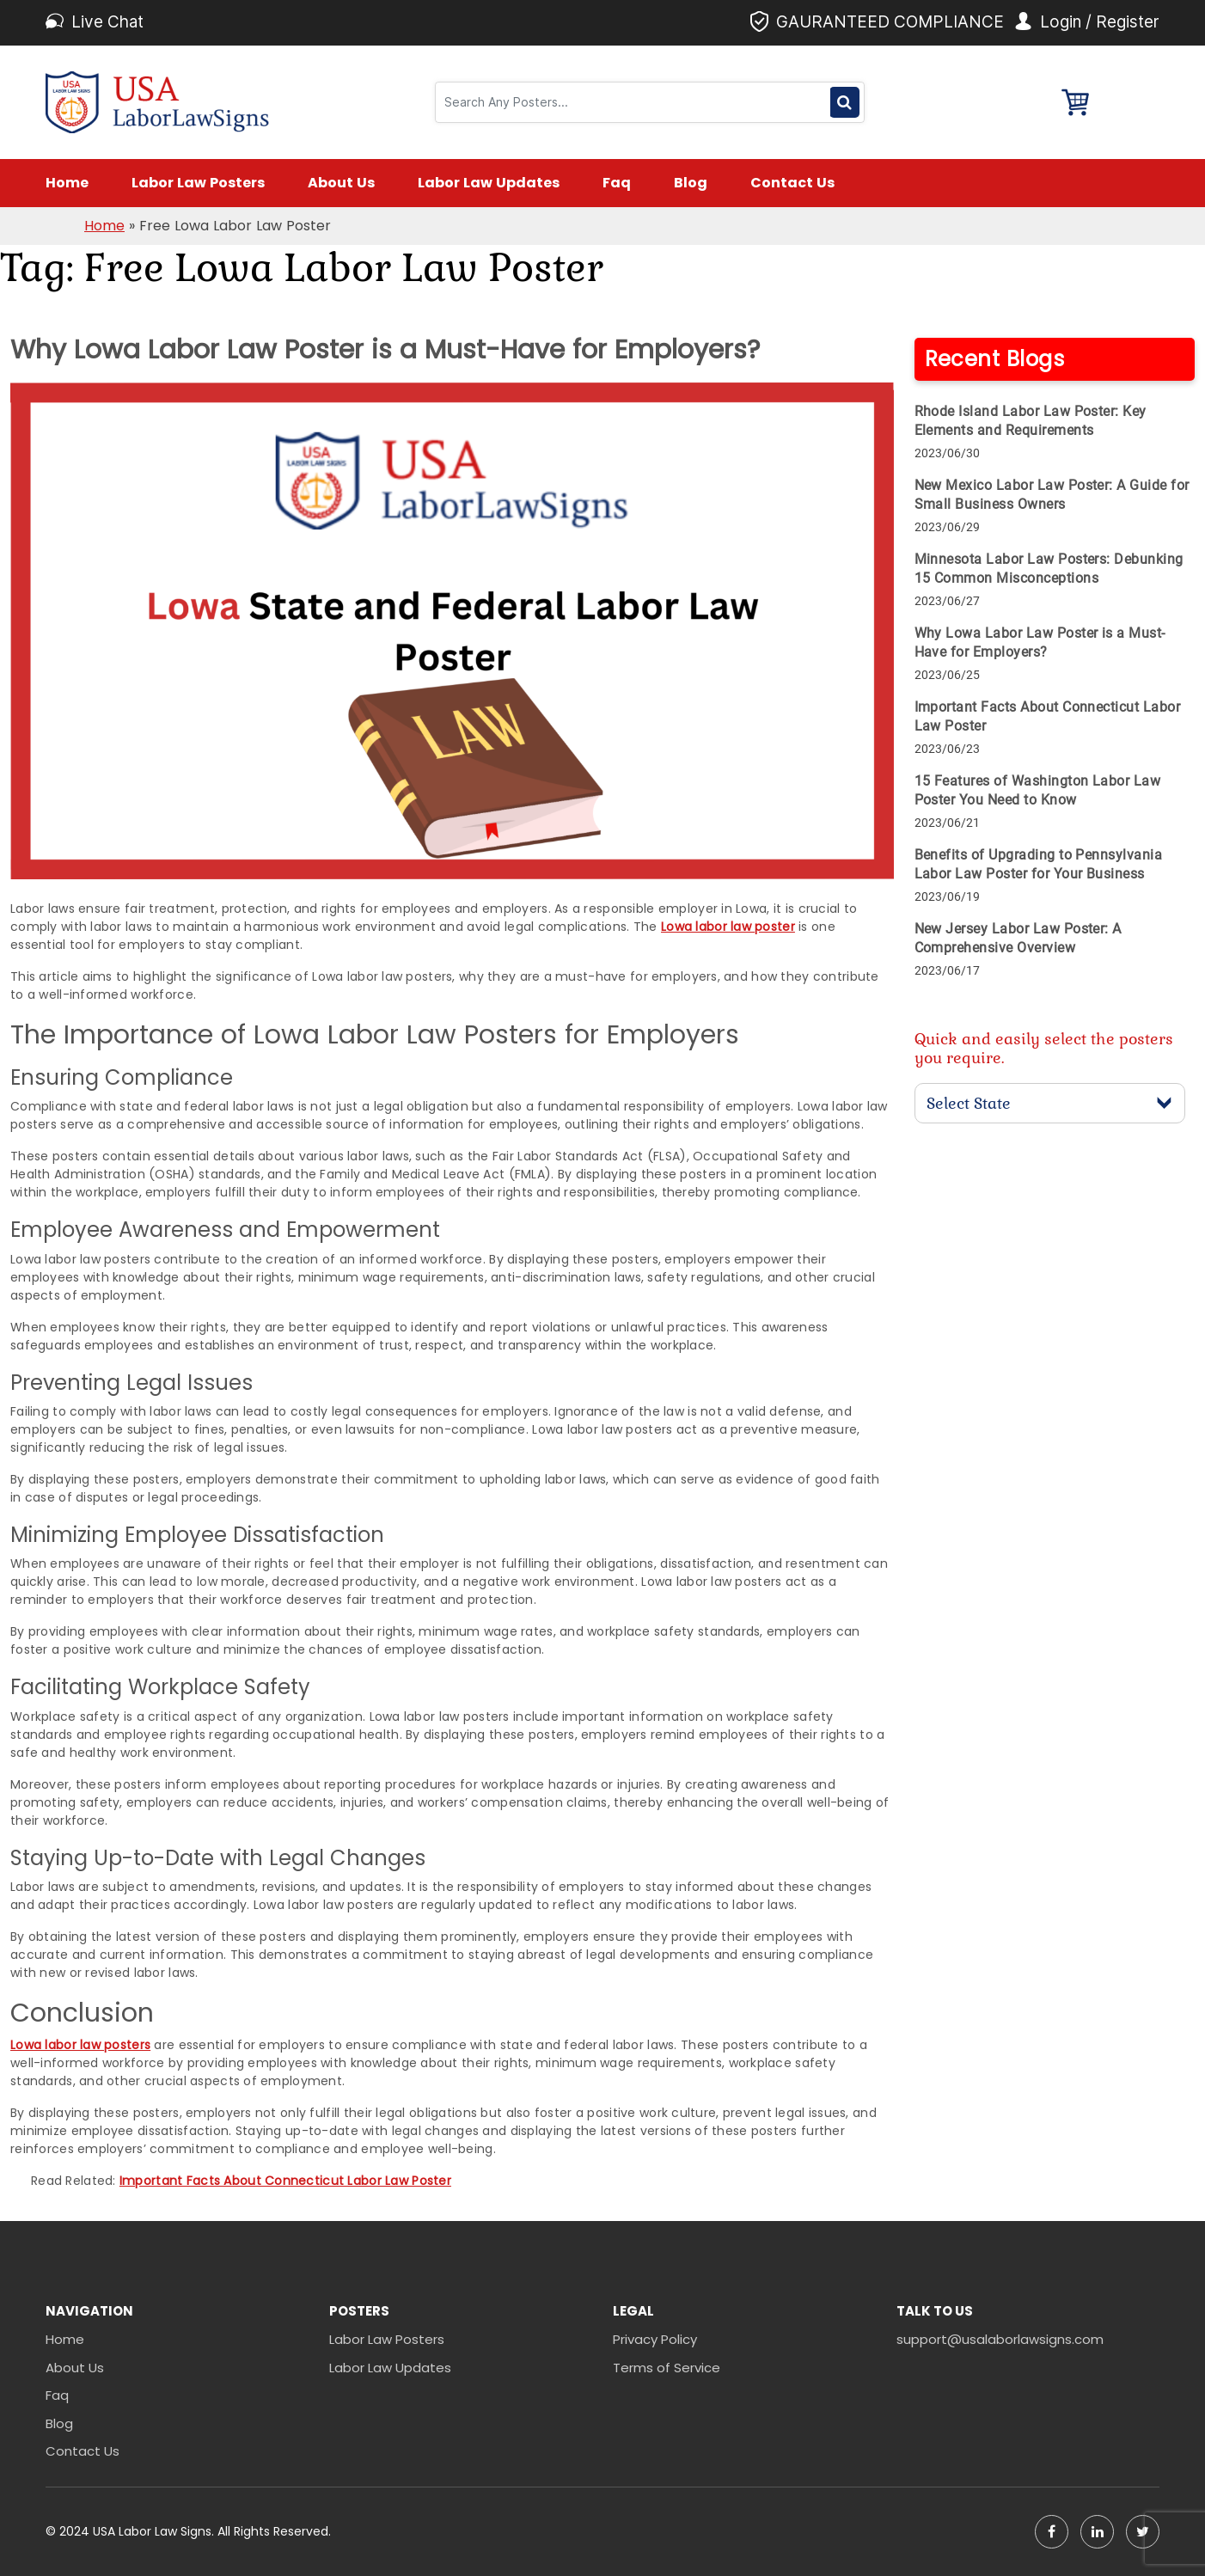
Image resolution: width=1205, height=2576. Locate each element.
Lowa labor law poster (728, 926)
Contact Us (792, 183)
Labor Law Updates (489, 183)
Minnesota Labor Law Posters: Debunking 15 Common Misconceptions (1049, 568)
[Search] (635, 102)
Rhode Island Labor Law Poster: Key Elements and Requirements (1030, 420)
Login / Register (1099, 22)
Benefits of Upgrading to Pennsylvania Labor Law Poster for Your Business (1038, 864)
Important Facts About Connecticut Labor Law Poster (285, 2180)
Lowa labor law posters (80, 2044)
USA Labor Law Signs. (155, 2531)
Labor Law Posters (198, 183)
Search (844, 102)
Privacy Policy (655, 2339)
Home (67, 183)
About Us (341, 183)
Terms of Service (666, 2368)
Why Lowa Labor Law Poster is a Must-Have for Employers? (1039, 642)
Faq (616, 183)
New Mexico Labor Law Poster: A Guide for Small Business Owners (1052, 494)
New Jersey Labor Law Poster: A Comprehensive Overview (1018, 938)
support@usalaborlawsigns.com (1000, 2339)
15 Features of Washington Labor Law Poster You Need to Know (1037, 790)
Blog (690, 183)
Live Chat (107, 22)
